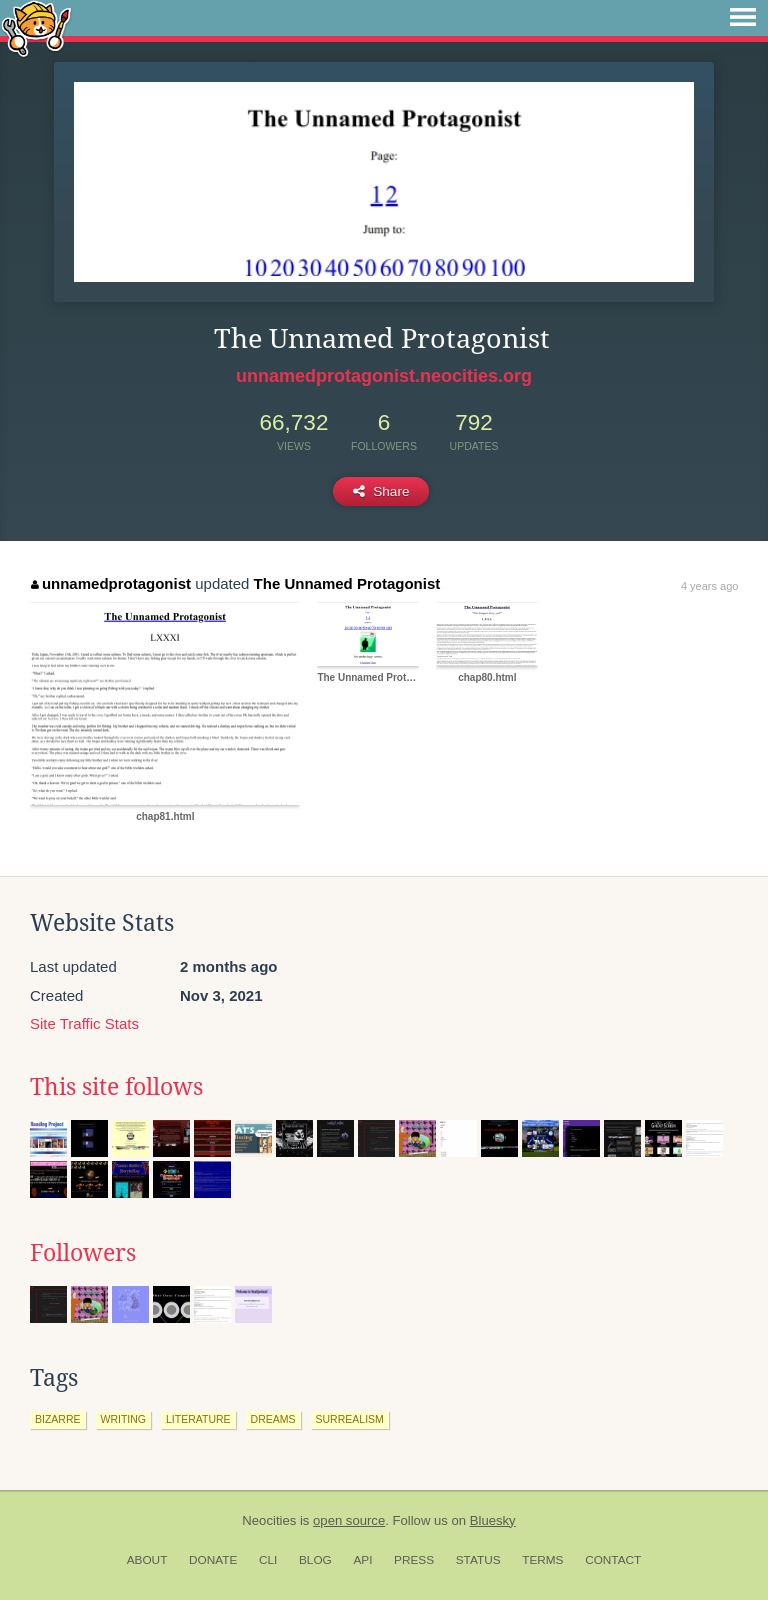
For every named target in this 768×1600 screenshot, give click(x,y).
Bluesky (493, 1520)
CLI (268, 1560)
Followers (83, 1253)
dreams (273, 1419)
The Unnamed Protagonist (347, 583)
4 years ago (709, 586)
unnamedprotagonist (111, 583)
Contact (613, 1560)
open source (349, 1520)
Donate (213, 1560)
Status (478, 1560)
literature (198, 1419)
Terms (542, 1560)
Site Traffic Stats (84, 1023)
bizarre (58, 1419)
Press (414, 1560)
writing (124, 1419)
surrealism (350, 1419)
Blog (315, 1560)
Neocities (269, 1520)
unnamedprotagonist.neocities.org (384, 376)
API (362, 1560)
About (147, 1560)
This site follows (116, 1087)
